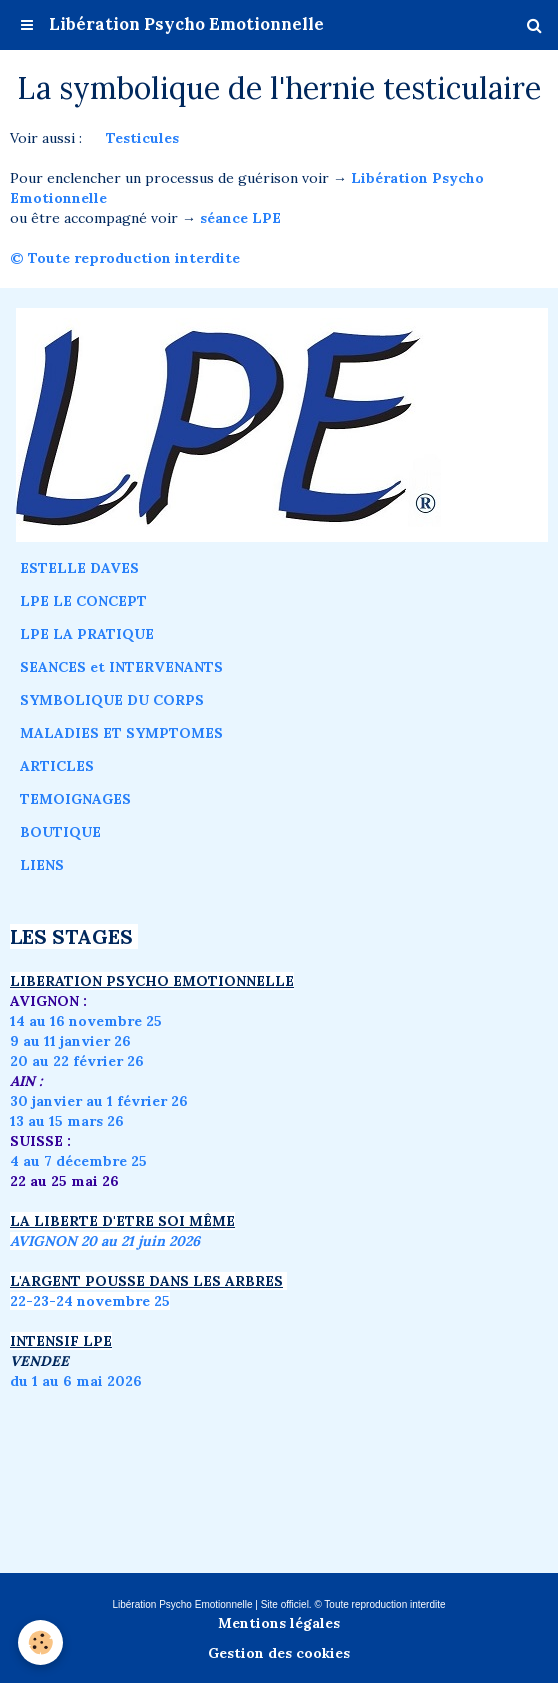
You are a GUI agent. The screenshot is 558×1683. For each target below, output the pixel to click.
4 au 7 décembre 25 (78, 1161)
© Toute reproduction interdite (127, 258)
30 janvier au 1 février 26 (99, 1101)
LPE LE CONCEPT (83, 601)
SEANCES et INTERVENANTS (121, 667)
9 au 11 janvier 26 (70, 1041)
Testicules (142, 138)
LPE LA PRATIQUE (87, 634)
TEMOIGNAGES (75, 799)
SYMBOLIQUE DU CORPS (112, 700)
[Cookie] (40, 1642)
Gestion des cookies (279, 1653)
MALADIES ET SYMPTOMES (121, 733)
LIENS (42, 865)
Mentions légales (279, 1623)
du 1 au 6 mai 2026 (78, 1381)
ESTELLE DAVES (79, 568)
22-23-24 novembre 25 (90, 1301)
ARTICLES (57, 766)
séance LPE (240, 218)
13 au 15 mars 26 (67, 1121)
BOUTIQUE (60, 832)
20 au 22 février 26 (77, 1061)
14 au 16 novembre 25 (86, 1021)
